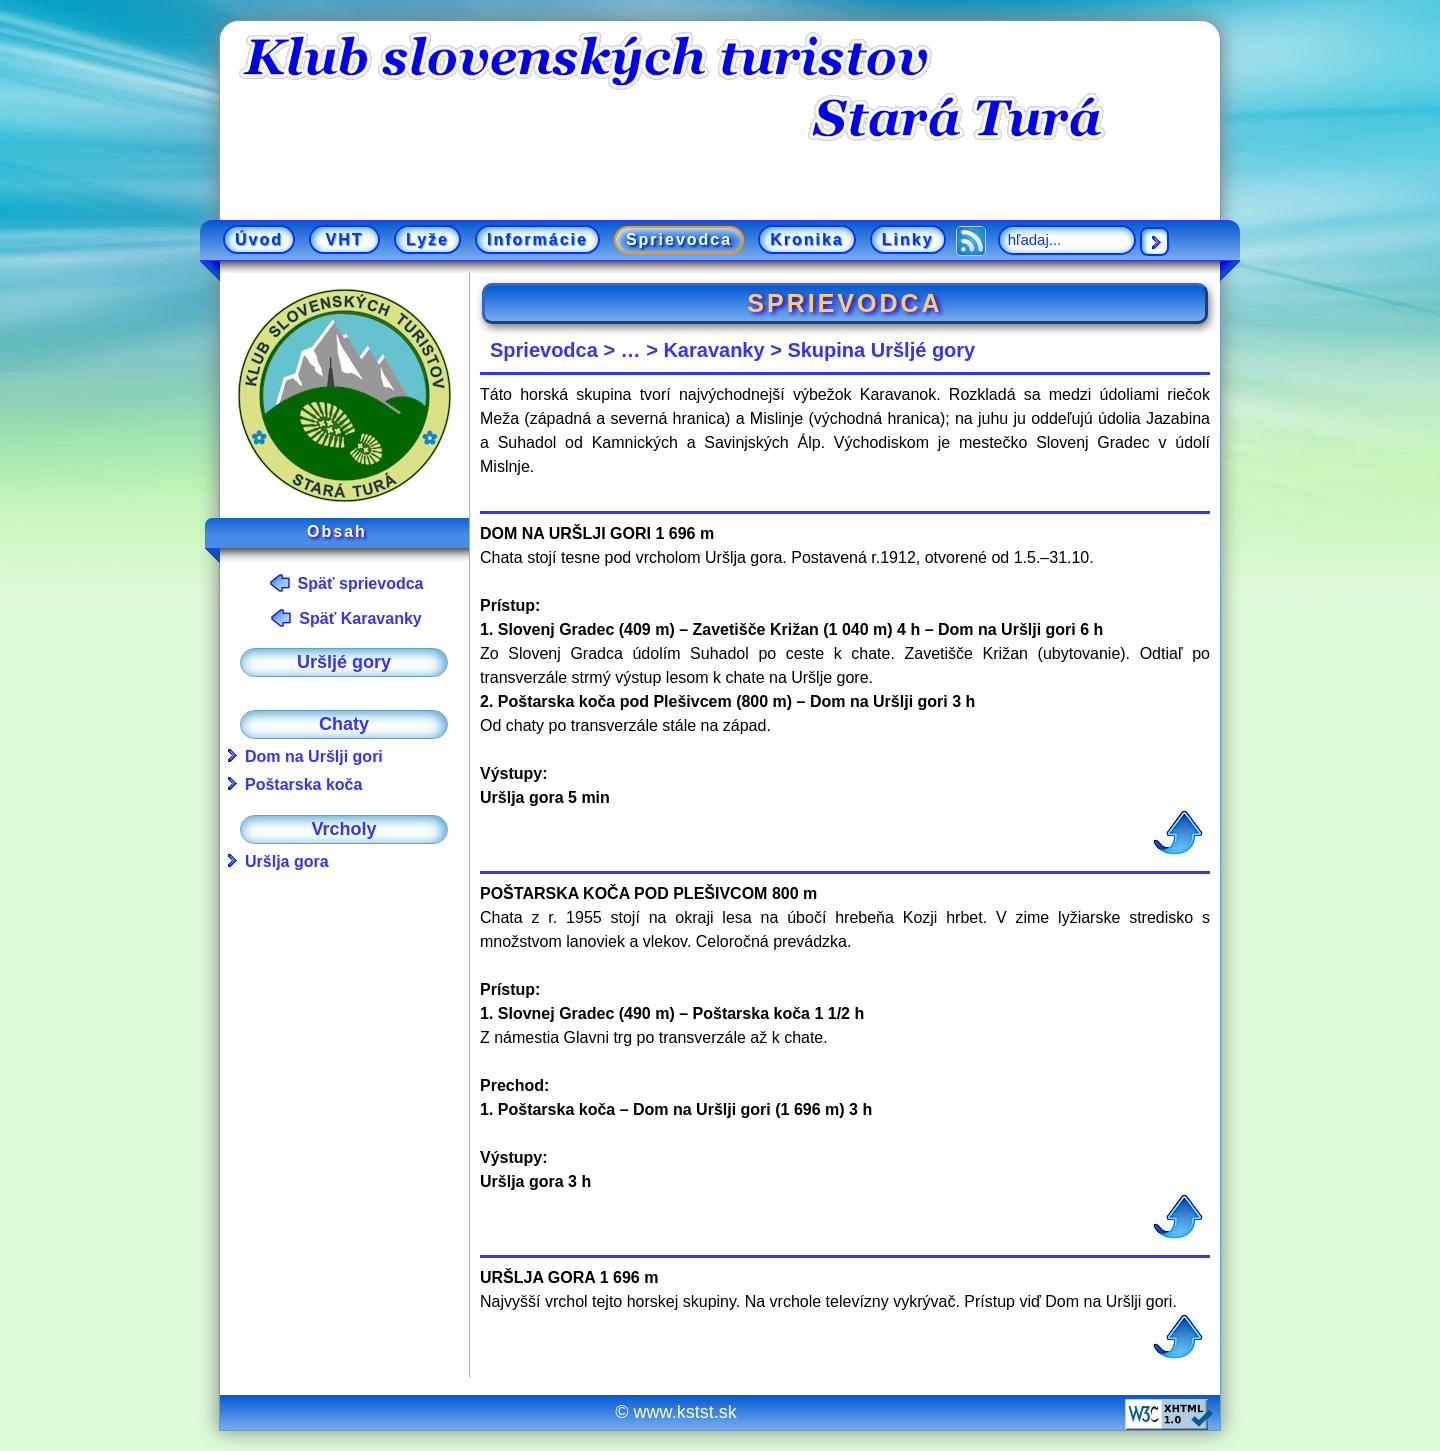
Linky (908, 239)
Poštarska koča (303, 784)
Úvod (259, 239)
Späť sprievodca (361, 583)
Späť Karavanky (360, 618)
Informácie (537, 239)
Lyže (427, 239)
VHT (345, 239)
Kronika (807, 239)
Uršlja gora (287, 861)
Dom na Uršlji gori (314, 756)
